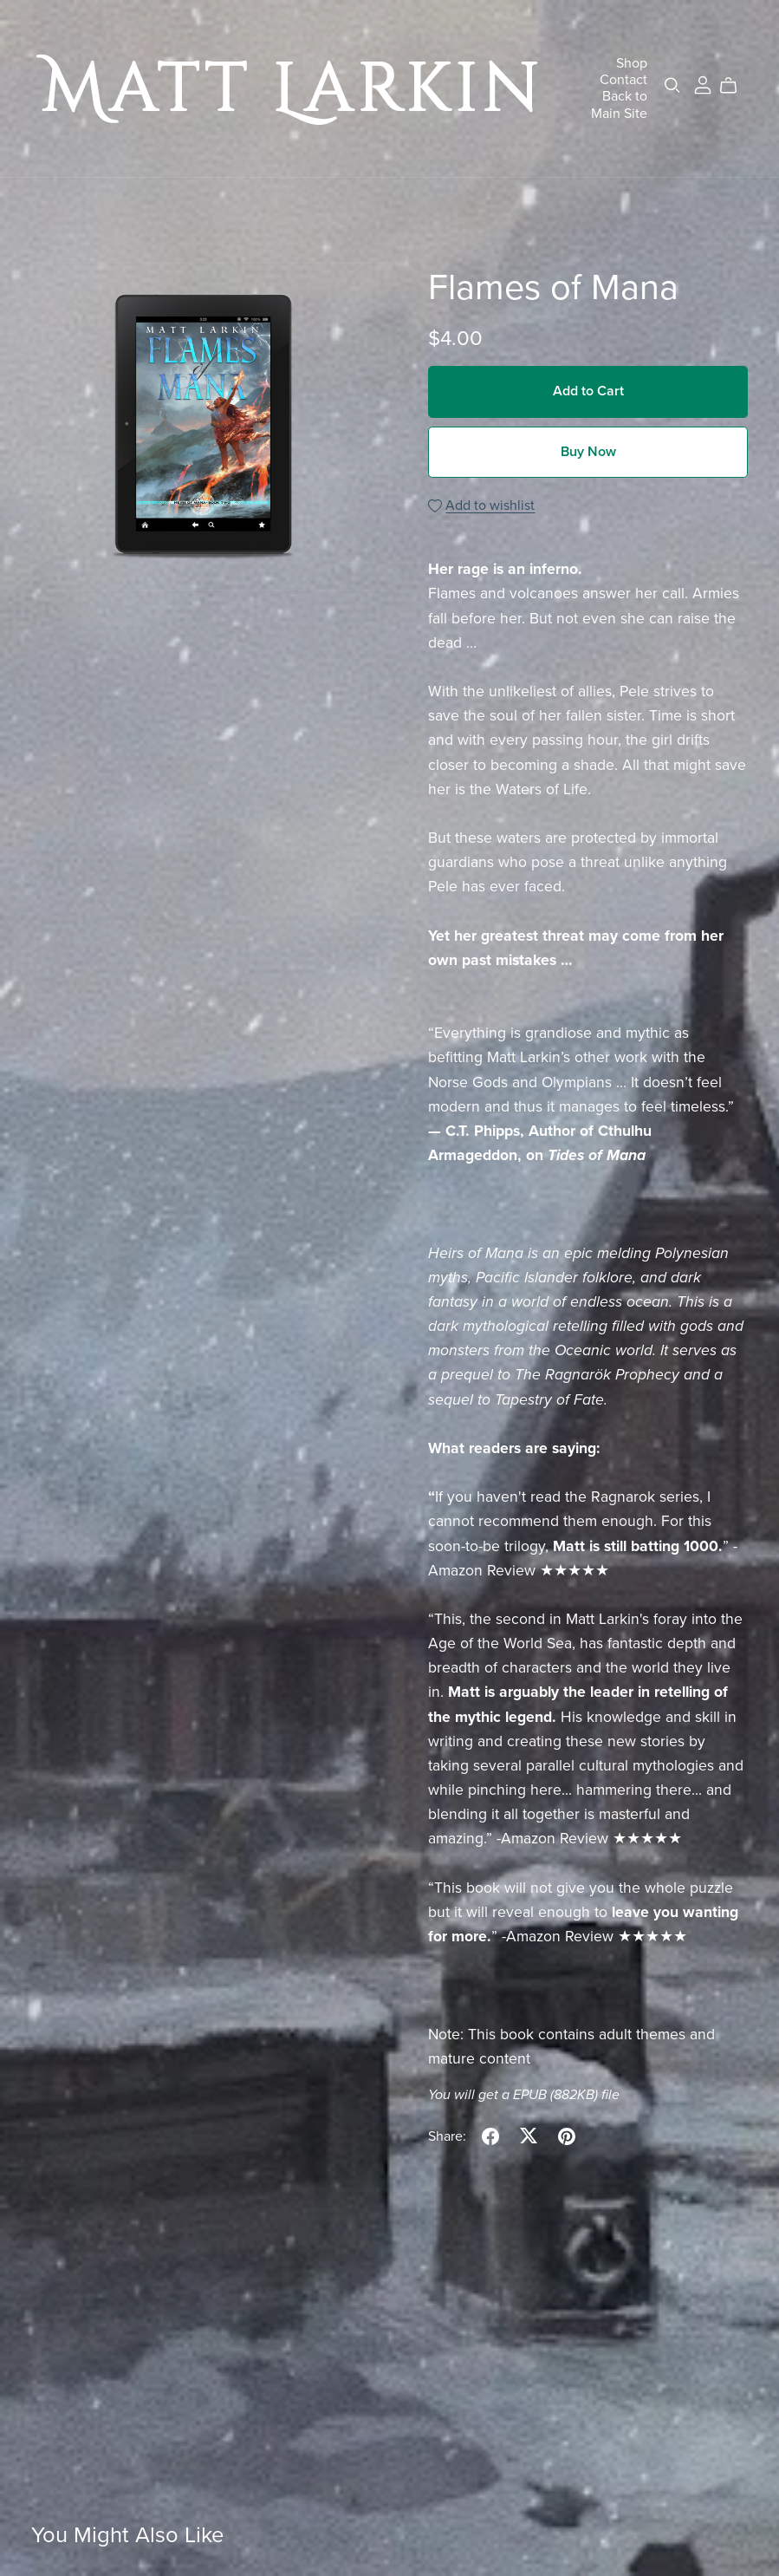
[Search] (672, 85)
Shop (631, 63)
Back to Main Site (619, 104)
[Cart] (735, 86)
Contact (623, 79)
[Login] (702, 84)
